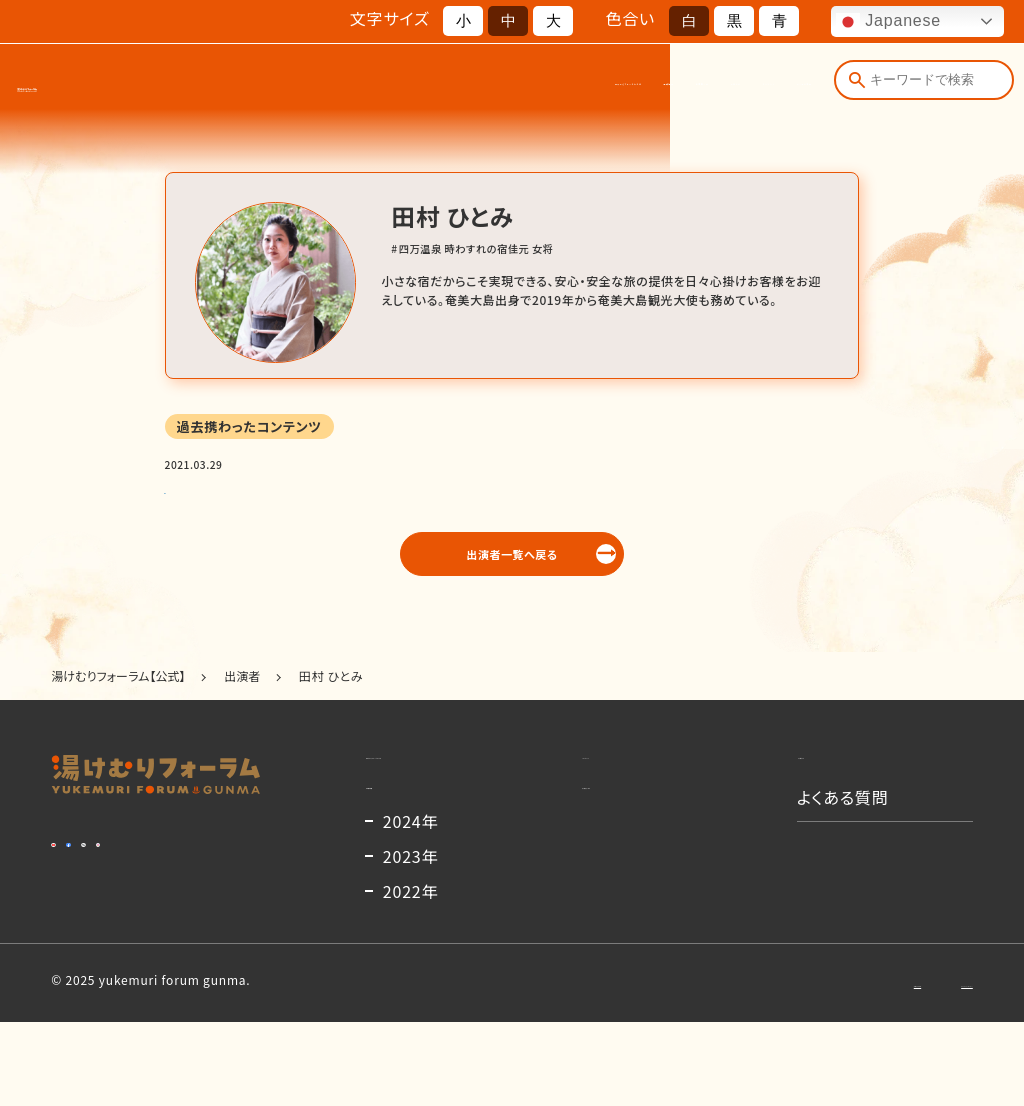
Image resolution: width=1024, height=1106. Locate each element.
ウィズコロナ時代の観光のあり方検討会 (285, 490)
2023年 (411, 940)
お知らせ (611, 89)
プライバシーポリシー (913, 1065)
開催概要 (456, 89)
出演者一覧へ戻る (511, 570)
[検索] (852, 88)
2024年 (411, 905)
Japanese (888, 22)
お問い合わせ (776, 1065)
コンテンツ (686, 89)
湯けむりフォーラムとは (347, 89)
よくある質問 (772, 89)
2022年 (411, 975)
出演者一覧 (534, 89)
